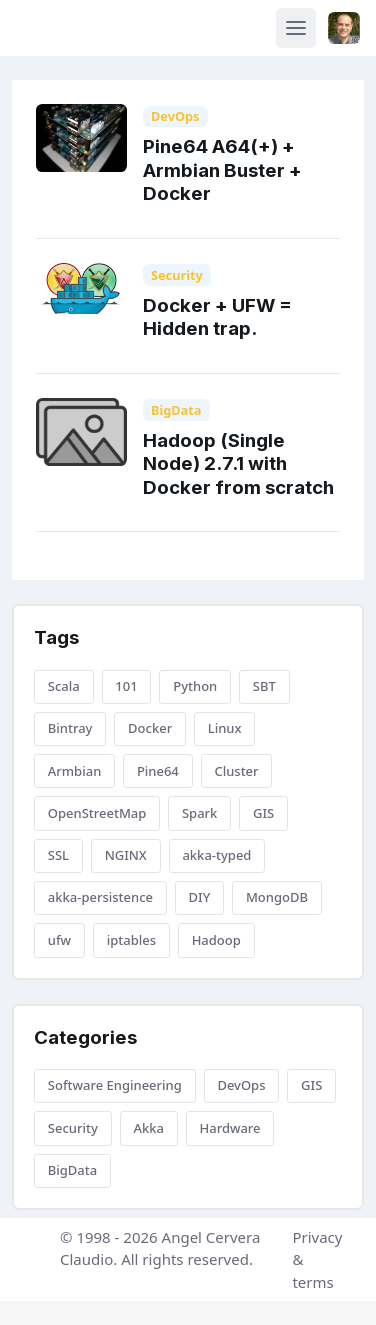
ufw (59, 940)
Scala (64, 686)
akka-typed (216, 855)
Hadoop (216, 940)
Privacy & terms (317, 1259)
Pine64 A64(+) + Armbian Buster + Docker (222, 170)
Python (195, 686)
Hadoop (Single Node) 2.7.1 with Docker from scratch (238, 464)
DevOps (175, 116)
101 (126, 686)
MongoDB (277, 897)
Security (177, 275)
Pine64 (158, 771)
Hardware (229, 1128)
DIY (200, 897)
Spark (199, 813)
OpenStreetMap (97, 813)
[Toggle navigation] (296, 28)
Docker (150, 728)
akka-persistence (100, 897)
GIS (263, 813)
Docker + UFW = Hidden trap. (217, 317)
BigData (176, 410)
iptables (131, 940)
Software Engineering (115, 1085)
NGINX (126, 855)
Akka (148, 1128)
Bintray (70, 728)
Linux (225, 728)
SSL (58, 855)
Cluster (236, 771)
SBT (264, 686)
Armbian (74, 771)
